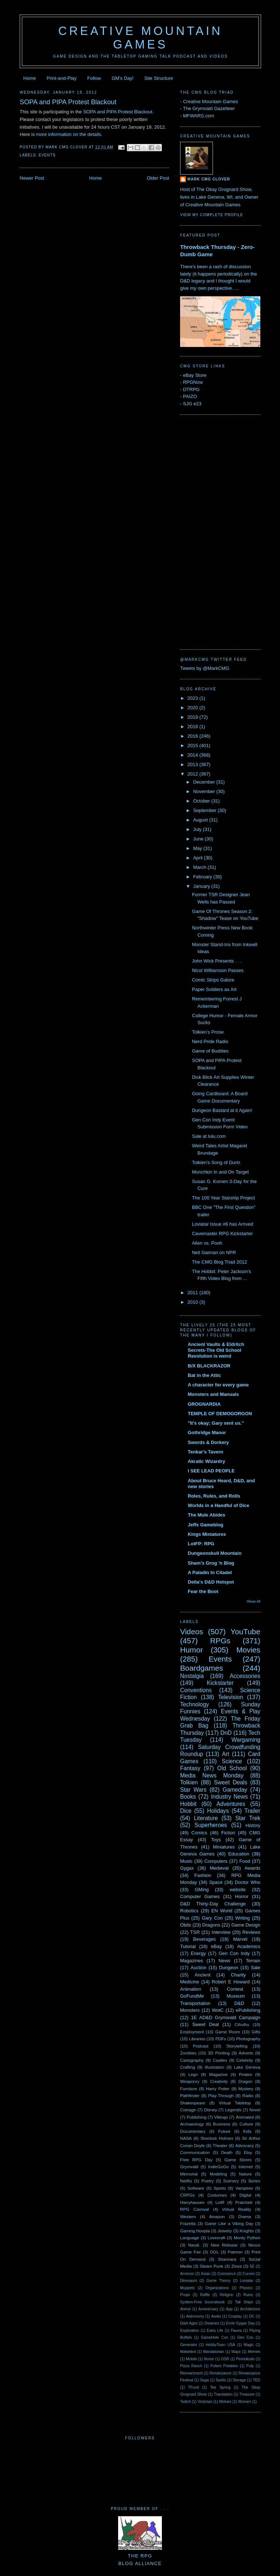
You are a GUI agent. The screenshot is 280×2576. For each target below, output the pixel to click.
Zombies (188, 2052)
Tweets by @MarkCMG (204, 668)
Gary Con (212, 1918)
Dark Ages (189, 2323)
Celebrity (244, 2060)
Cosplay (235, 2316)
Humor (191, 1650)
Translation (223, 2394)
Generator (188, 2345)
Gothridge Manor (207, 1432)
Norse (209, 2359)
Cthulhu (241, 2024)
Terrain (253, 1960)
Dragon (245, 2081)
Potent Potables (224, 2366)
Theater (220, 2145)
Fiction (228, 1832)
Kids (247, 2131)
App (229, 2309)
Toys (216, 1839)
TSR (195, 1932)
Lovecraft (216, 2237)
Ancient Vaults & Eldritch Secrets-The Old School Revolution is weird (216, 1350)
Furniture (188, 2088)
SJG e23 (192, 403)
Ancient (202, 1975)
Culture (246, 2124)
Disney (210, 2109)
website (238, 1889)
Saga (204, 2380)
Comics (199, 1832)
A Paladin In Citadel (210, 1572)
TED (256, 2380)
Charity (238, 1975)
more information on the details (68, 134)
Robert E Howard (231, 1981)
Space (216, 1882)
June (199, 839)
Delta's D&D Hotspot (211, 1582)
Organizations (217, 2288)
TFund (193, 2387)
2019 (193, 717)
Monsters (189, 2010)
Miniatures (224, 1847)
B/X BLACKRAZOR (209, 1366)
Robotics (189, 1910)
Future (224, 2131)
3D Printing (219, 2052)
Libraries (197, 2038)
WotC (217, 2010)
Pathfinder (189, 2095)
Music (186, 1861)
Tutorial (188, 1946)
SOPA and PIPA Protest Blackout (68, 102)
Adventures (231, 1804)
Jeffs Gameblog (205, 1524)
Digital (245, 2195)
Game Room (227, 2031)
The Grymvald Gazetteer (209, 108)
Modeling (218, 2173)
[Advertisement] (209, 531)
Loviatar (246, 2281)
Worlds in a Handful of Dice (218, 1505)
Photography (248, 2038)
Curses (248, 2274)
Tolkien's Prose (207, 1032)
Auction (198, 1967)
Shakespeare (192, 2102)
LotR (220, 2202)
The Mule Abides (206, 1515)
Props (185, 2295)
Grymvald (189, 2166)
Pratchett (243, 2202)
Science (232, 1761)
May (198, 848)
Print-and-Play (62, 78)
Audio (216, 2316)
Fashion (202, 1875)
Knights (247, 2230)
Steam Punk (211, 2266)
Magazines (191, 1960)
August (201, 820)
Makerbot (188, 2352)
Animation (190, 1989)
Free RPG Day (196, 2159)
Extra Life (215, 2331)
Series (254, 2180)
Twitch (185, 2402)
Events (47, 155)
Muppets (187, 2288)
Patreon (235, 2251)
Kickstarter (220, 1683)
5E (252, 2266)
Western (188, 2216)
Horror (242, 1896)
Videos (191, 1631)
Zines (236, 2266)
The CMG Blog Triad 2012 (219, 1262)
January (202, 886)
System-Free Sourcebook (202, 2302)
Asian (205, 2274)
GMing (202, 1889)
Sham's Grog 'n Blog (211, 1563)
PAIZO (190, 396)
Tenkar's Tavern (205, 1452)
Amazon (217, 2216)
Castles (220, 2060)
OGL (214, 2251)
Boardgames (201, 1668)
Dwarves (212, 2323)
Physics (246, 2288)
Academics (248, 1946)
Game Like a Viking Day (229, 2223)
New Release (224, 2245)
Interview (220, 1932)
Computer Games (199, 1896)
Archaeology (192, 2124)
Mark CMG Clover (208, 179)
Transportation (195, 2003)
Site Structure (158, 78)
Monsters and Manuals (213, 1394)
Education (238, 1854)
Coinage (188, 2109)
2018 (193, 726)
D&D (239, 2003)
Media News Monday (212, 1775)
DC (251, 2316)
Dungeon (228, 1967)
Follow (94, 78)
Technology (194, 1704)
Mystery (245, 2088)
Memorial (189, 2173)
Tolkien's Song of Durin (216, 1162)
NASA (186, 2138)
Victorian (205, 2402)
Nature (245, 2173)
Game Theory (218, 2281)
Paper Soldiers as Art (214, 989)
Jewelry (225, 2230)
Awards (252, 1868)
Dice (185, 1811)
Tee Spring (220, 2387)
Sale (255, 1967)
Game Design (245, 1925)
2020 (193, 707)
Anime (185, 2309)
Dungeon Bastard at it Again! (222, 1110)
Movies (248, 1650)
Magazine (218, 2074)
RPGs (220, 1640)
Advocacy (244, 2145)
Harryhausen (192, 2202)
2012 (193, 774)
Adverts (246, 2052)
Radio (248, 2095)
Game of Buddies (210, 1051)
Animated (245, 2117)
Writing (242, 1918)
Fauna (236, 2331)
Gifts (256, 2031)
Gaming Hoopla (195, 2230)
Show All (253, 1601)
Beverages (204, 1939)
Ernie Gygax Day (240, 2323)
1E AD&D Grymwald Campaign (225, 2017)
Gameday (235, 1790)
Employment (192, 2031)
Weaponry (189, 2081)
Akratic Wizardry (206, 1461)
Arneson (187, 2274)
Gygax (187, 1868)
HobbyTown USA (220, 2345)
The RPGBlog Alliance (140, 2555)
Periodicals (245, 2359)
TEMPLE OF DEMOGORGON (220, 1413)
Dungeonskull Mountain (214, 1553)
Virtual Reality (236, 2209)
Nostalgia (192, 1676)
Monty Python (247, 2237)
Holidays (218, 1811)
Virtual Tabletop (235, 2102)
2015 (193, 745)
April (198, 857)
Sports (220, 2188)
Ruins (248, 2295)
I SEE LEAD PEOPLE (211, 1471)
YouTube (245, 1631)
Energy (198, 1953)
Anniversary (208, 2309)
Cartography (191, 2060)
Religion (227, 2295)
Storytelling (237, 2046)
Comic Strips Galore (213, 980)
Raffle (205, 2295)
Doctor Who (247, 1882)
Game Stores (238, 2159)
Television (230, 1697)
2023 (193, 698)
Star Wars (193, 1790)
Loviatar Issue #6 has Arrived (222, 1224)
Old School (232, 1768)
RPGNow (193, 382)
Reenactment (191, 2373)
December (205, 782)
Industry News (229, 1797)
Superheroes (210, 1825)
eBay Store (194, 375)
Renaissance (221, 2373)
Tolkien (189, 1782)
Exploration (189, 2331)
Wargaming (246, 1740)
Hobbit (188, 1804)
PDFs (220, 2038)
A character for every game (218, 1384)
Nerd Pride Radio (210, 1041)
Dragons (211, 1925)
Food (245, 1861)
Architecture (250, 2309)
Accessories (245, 1676)
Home (29, 78)
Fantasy (190, 1768)
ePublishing (248, 2010)
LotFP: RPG (201, 1543)
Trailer (252, 1811)
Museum (235, 1996)
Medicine (189, 1981)
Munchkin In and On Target (220, 1172)
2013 (193, 764)
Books (188, 1797)
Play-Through (221, 2095)
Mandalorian (213, 2352)
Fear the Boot (203, 1591)
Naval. (194, 2245)
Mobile (191, 2359)
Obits (185, 1925)
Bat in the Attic (204, 1375)
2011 (193, 1292)
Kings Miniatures (207, 1534)
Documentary (193, 2131)
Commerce (226, 2274)
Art (225, 1754)
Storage (239, 2380)
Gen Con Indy (234, 1953)
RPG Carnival (194, 2209)
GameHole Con (214, 2337)
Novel (254, 2109)
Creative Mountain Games (140, 37)
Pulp (250, 2366)
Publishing (196, 2117)
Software (195, 2188)
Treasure (247, 2394)
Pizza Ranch (191, 2366)
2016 (193, 736)
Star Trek (247, 1818)
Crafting (187, 2067)
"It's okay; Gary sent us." (216, 1423)
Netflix (186, 2180)
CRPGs (187, 2195)
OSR (225, 2359)
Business (221, 2124)
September (205, 810)
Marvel (240, 1939)
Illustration (214, 2067)
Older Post (158, 178)
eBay (216, 1946)
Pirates (245, 2074)
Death (226, 2152)
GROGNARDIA (204, 1404)
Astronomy (195, 2316)
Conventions (196, 1690)
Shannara (227, 2259)
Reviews (251, 1932)
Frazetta (188, 2223)
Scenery (231, 2180)
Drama (244, 2216)
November (205, 791)
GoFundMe (192, 1996)
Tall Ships (244, 2302)
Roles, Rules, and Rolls (214, 1496)
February (203, 876)
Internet (245, 2166)
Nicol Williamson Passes (218, 970)
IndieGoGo (218, 2166)
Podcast (200, 2046)
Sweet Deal (205, 2024)
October (202, 801)
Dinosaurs (188, 2281)
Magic (249, 2345)
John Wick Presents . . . (217, 961)
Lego (193, 2074)
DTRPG (191, 389)
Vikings (221, 2117)
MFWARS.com (198, 115)
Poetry (207, 2180)
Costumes (217, 2195)
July (198, 829)
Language (189, 2237)
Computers (216, 1861)
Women (244, 2402)
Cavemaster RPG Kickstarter (222, 1233)
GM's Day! (122, 78)
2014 (193, 755)
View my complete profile (211, 215)
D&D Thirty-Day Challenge (213, 1903)
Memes (254, 2352)
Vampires (244, 2188)
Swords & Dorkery (208, 1442)
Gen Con (245, 2337)
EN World (221, 1910)
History (253, 1825)
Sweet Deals (230, 1782)
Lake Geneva (247, 2067)
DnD (226, 1733)
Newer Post (32, 178)
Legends (233, 2109)
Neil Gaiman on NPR (214, 1252)
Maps (236, 2352)
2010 (193, 1302)
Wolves (225, 2402)
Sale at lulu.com (209, 1136)
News (224, 1960)
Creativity (219, 2081)
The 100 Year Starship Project (223, 1198)
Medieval (219, 1868)
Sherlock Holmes (217, 2138)
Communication (195, 2152)
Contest (235, 1989)
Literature (206, 1818)
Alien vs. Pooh (207, 1243)
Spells (220, 2380)
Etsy (248, 2152)
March (200, 867)
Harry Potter (218, 2088)
